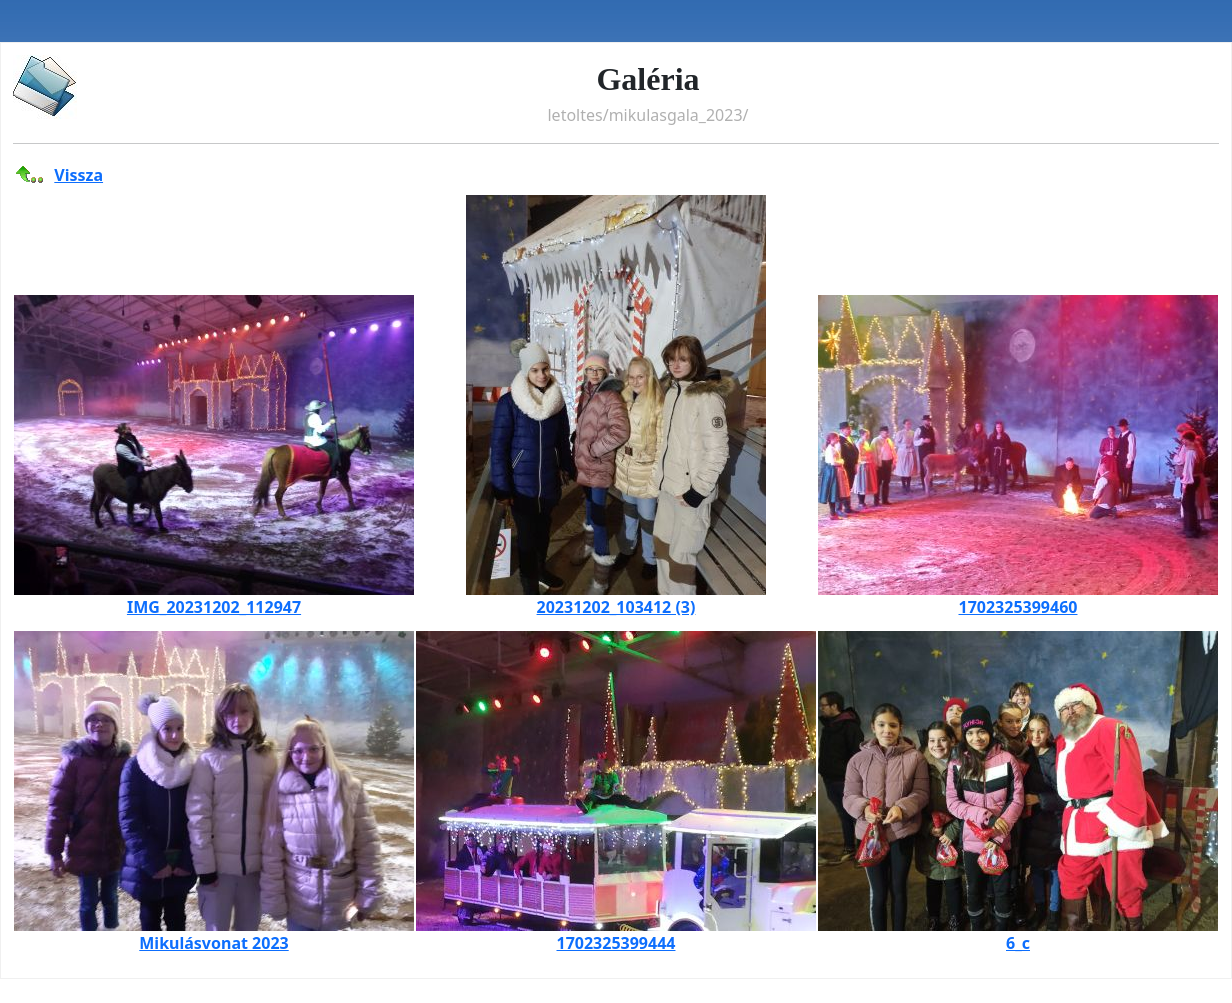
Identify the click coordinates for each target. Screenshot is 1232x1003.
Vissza (78, 175)
